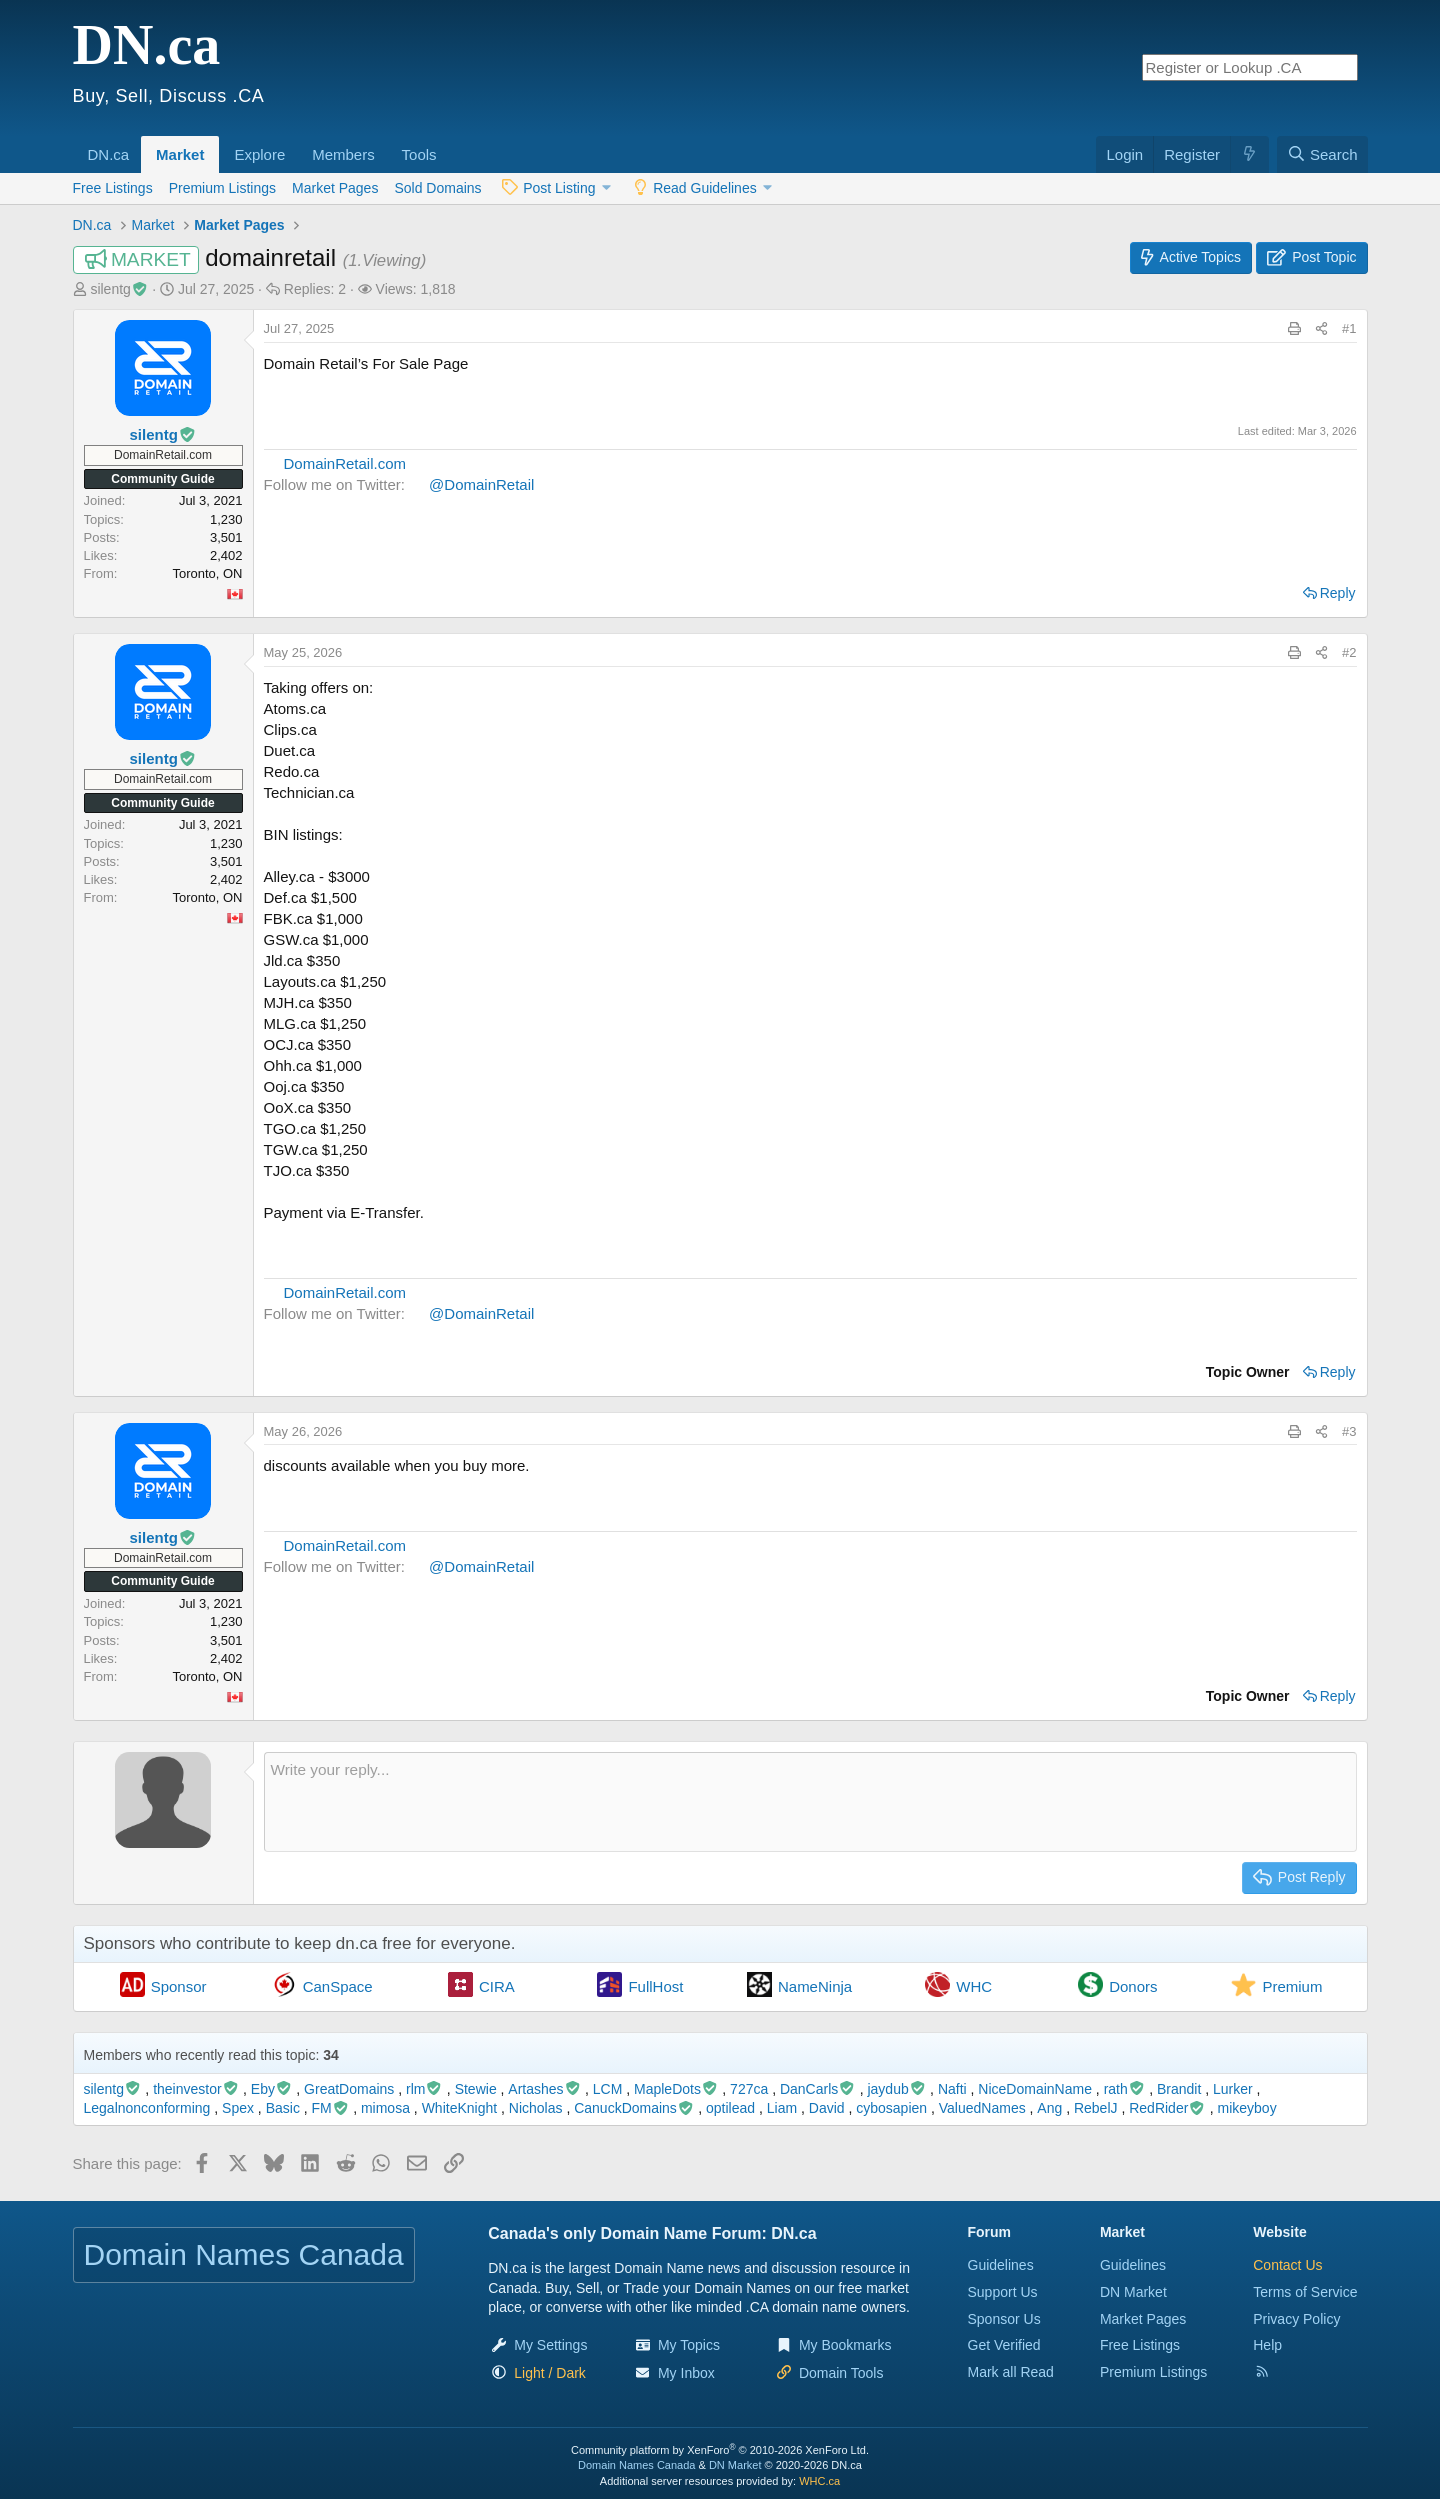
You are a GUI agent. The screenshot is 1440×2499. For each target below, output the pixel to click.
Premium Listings (222, 188)
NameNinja (815, 1986)
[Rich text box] (810, 1802)
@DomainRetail (481, 484)
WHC (974, 1986)
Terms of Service (1305, 2292)
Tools (419, 154)
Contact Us (1287, 2265)
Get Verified (1004, 2345)
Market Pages (335, 188)
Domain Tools (841, 2373)
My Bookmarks (845, 2345)
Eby (272, 2089)
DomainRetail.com (345, 463)
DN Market (1133, 2292)
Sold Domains (437, 188)
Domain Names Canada (636, 2465)
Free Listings (113, 188)
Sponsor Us (1004, 2319)
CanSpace (338, 1986)
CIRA (497, 1986)
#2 (1349, 652)
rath (1125, 2089)
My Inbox (686, 2373)
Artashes (544, 2089)
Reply (1338, 593)
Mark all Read (1011, 2372)
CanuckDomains (634, 2108)
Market (180, 154)
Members (343, 154)
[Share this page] (1321, 329)
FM (331, 2108)
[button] (136, 144)
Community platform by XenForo (720, 2450)
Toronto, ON (207, 573)
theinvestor (196, 2089)
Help (1267, 2345)
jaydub (896, 2089)
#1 (1349, 328)
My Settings (550, 2345)
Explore (259, 154)
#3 (1349, 1431)
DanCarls (818, 2089)
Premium (1292, 1986)
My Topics (689, 2345)
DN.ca (109, 154)
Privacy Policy (1296, 2319)
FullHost (655, 1986)
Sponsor (179, 1986)
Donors (1133, 1986)
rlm (424, 2089)
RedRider (1167, 2108)
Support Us (1003, 2292)
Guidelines (1001, 2265)
